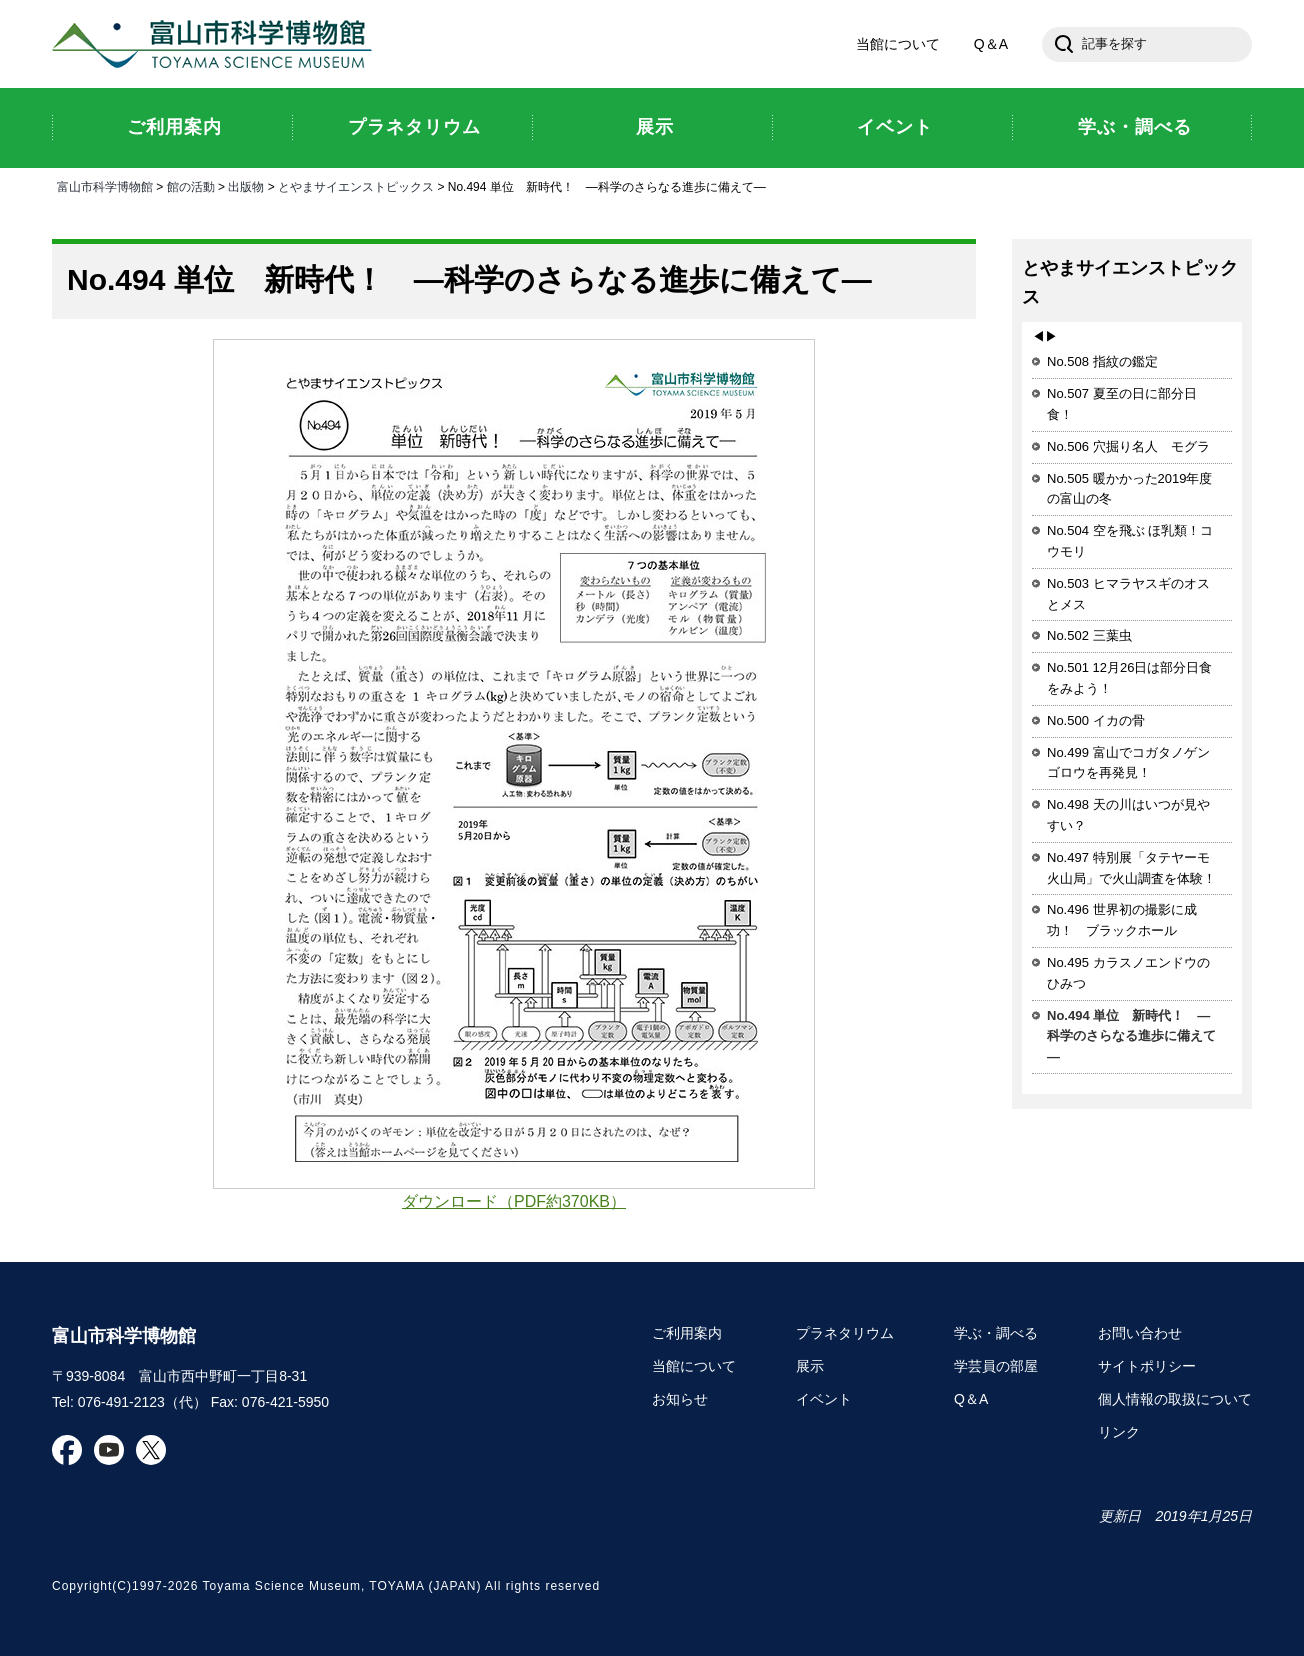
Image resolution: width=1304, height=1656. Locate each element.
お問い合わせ (1140, 1333)
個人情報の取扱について (1175, 1399)
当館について (898, 44)
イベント (824, 1399)
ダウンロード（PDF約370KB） (514, 1201)
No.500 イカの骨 (1096, 720)
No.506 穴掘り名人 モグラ (1128, 446)
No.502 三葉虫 (1089, 635)
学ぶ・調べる (996, 1333)
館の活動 (191, 187)
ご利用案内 (687, 1333)
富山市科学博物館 (217, 44)
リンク (1119, 1432)
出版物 (246, 187)
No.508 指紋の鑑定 (1102, 361)
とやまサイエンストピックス (356, 187)
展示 (810, 1366)
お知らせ (680, 1399)
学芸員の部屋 (996, 1366)
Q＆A (991, 44)
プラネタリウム (845, 1333)
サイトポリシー (1147, 1366)
